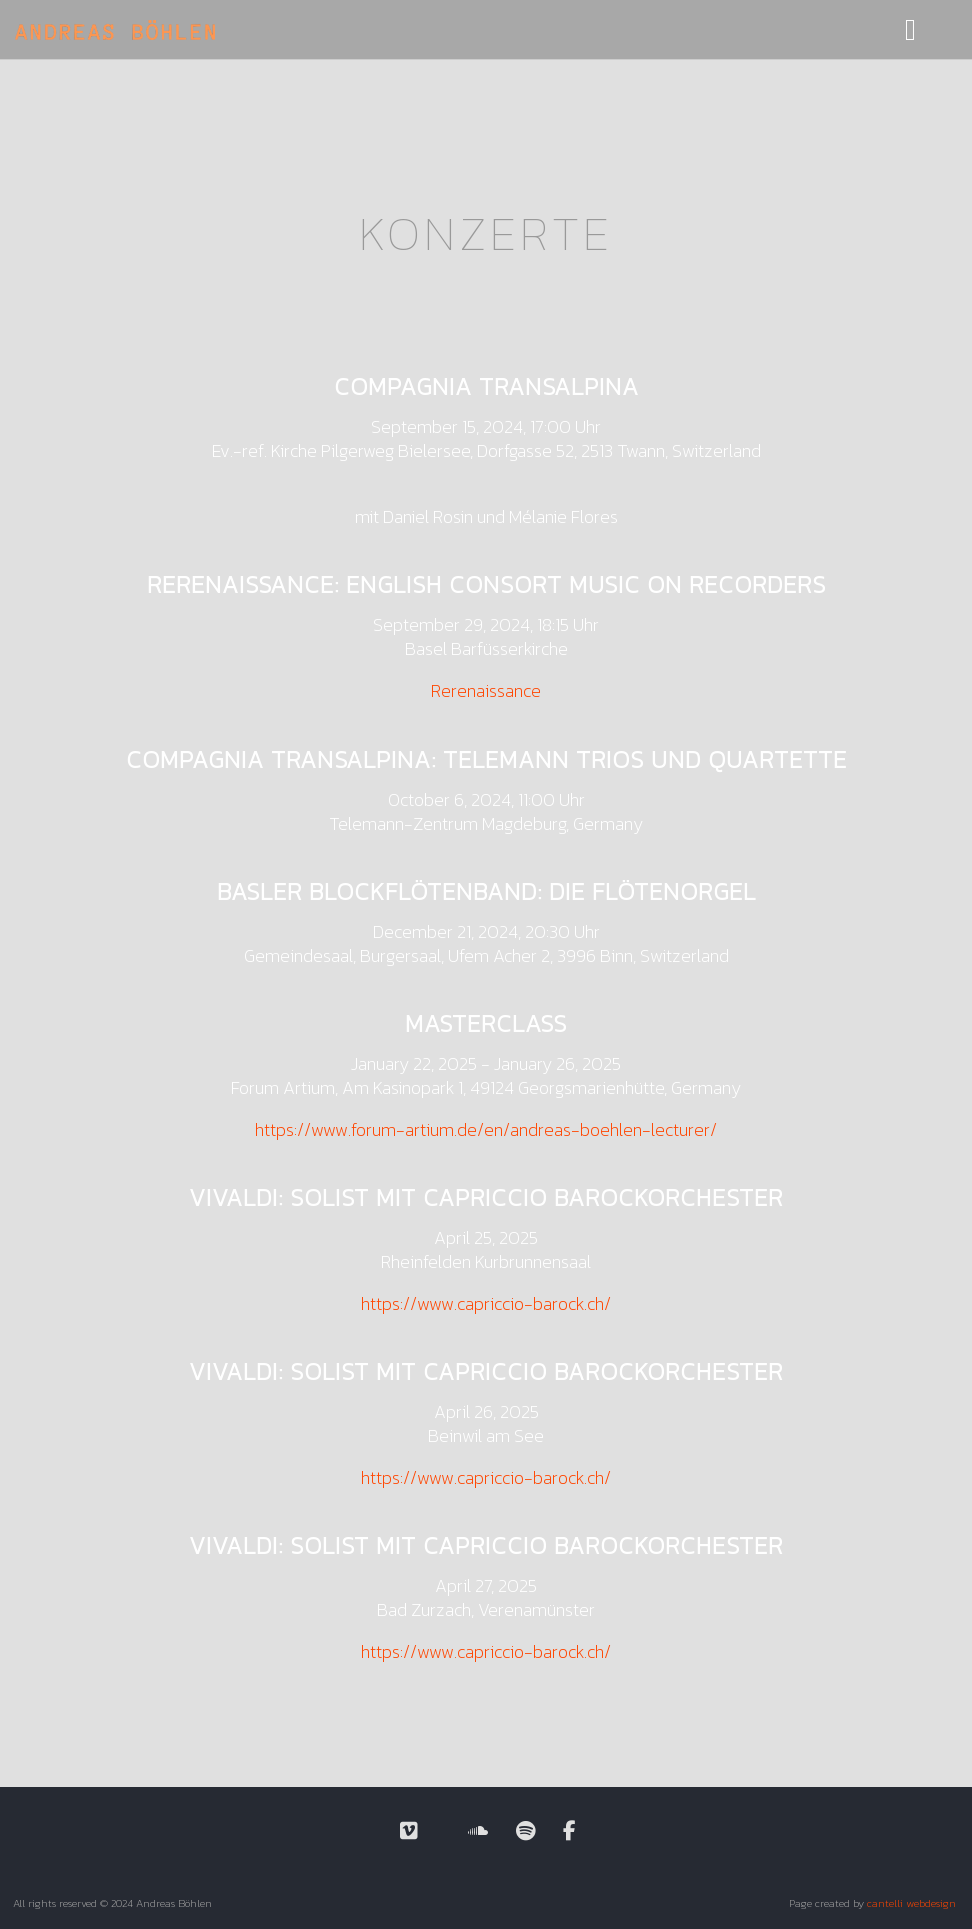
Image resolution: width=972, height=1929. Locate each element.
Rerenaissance (486, 690)
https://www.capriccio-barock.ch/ (486, 1303)
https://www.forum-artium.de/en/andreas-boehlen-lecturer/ (486, 1129)
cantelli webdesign (911, 1903)
